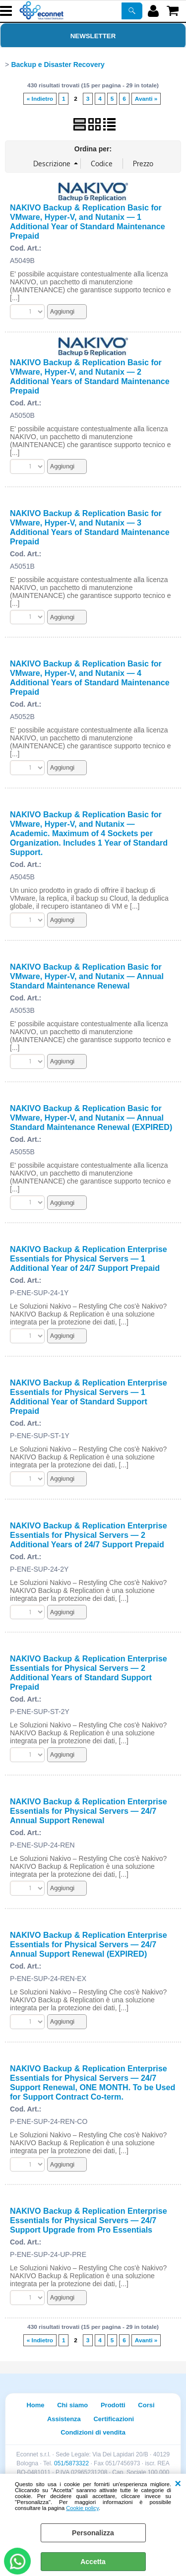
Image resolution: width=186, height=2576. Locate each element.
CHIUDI (178, 2484)
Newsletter (93, 36)
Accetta (93, 2562)
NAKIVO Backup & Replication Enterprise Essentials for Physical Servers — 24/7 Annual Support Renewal (88, 1811)
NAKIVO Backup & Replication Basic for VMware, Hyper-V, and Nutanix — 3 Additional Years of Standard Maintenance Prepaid (90, 527)
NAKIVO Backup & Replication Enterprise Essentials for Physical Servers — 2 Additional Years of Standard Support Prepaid (88, 1672)
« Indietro (40, 98)
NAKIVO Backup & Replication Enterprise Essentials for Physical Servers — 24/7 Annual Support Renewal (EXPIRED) (88, 1944)
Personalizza (93, 2533)
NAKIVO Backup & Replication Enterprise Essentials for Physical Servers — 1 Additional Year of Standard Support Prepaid (88, 1396)
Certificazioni (113, 2419)
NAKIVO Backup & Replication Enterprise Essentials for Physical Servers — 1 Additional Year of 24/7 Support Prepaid (88, 1258)
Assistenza (64, 2419)
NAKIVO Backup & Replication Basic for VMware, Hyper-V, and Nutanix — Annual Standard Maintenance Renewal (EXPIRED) (91, 1117)
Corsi (146, 2405)
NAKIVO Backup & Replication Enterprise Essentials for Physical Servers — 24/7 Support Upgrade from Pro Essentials (88, 2220)
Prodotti (113, 2405)
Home (35, 2405)
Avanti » (146, 98)
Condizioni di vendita (93, 2432)
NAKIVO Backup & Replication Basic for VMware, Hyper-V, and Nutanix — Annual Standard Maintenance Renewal (87, 976)
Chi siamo (72, 2405)
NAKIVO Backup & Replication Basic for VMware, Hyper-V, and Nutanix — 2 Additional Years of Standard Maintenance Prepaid (90, 376)
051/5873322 (71, 2463)
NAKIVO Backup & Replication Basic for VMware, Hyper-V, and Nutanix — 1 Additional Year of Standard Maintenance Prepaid (87, 221)
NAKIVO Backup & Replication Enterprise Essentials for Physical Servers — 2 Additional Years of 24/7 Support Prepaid (88, 1535)
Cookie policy (82, 2508)
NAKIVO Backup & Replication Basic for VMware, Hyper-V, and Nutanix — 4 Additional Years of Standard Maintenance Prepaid (90, 677)
